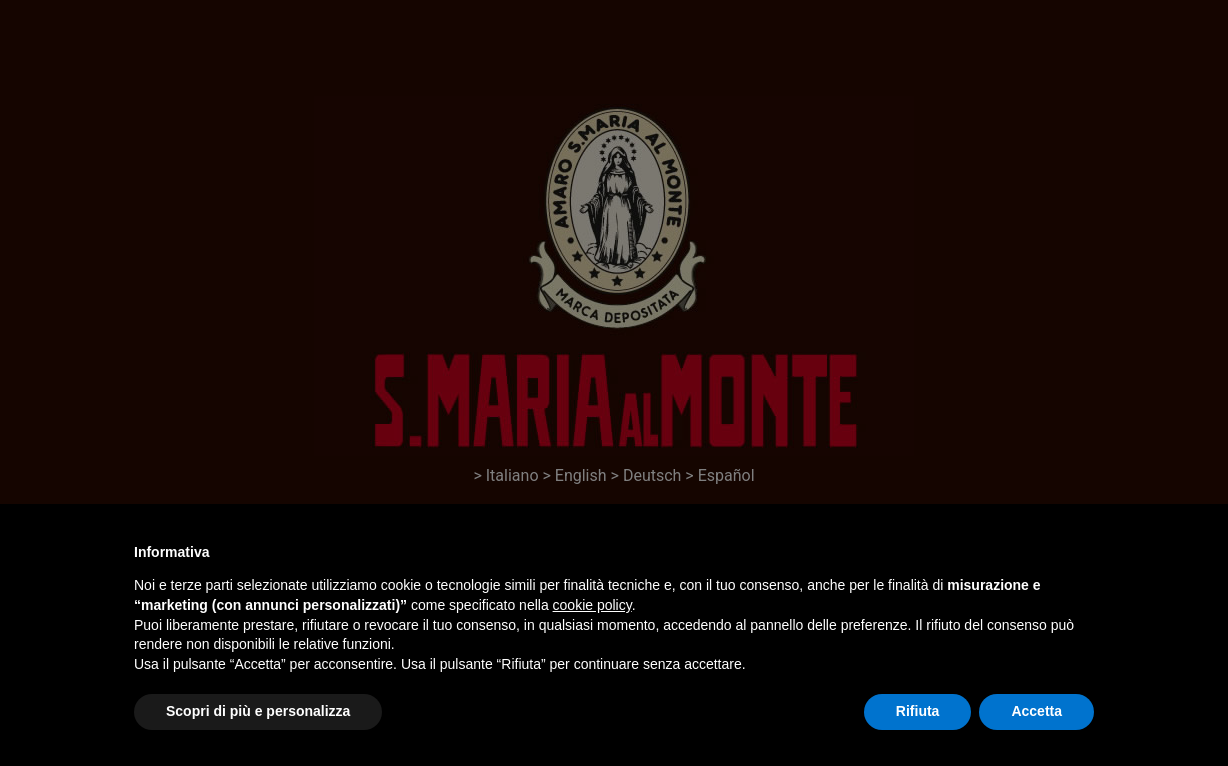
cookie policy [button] (592, 605)
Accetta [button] (1036, 711)
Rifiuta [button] (918, 711)
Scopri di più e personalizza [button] (258, 711)
